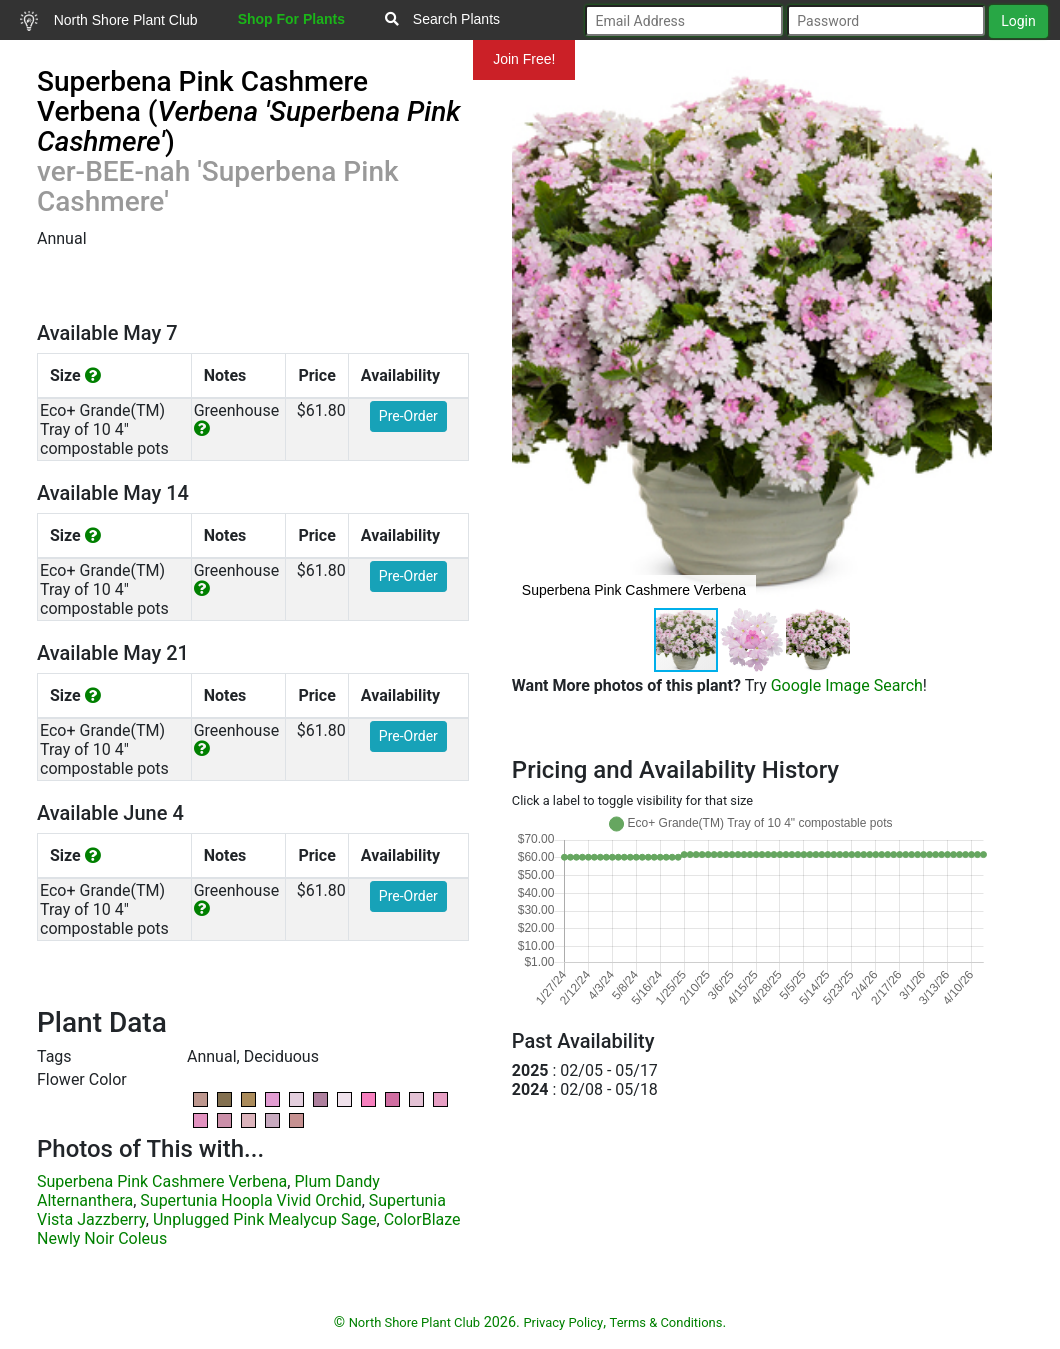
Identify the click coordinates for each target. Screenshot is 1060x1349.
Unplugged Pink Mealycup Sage (265, 1219)
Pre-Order (408, 416)
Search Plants (442, 19)
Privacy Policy (563, 1322)
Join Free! (524, 59)
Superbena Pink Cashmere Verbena (162, 1181)
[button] (974, 336)
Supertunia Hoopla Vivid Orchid (250, 1200)
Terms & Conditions (666, 1322)
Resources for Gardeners (98, 59)
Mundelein (409, 59)
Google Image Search (847, 685)
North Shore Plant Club (109, 21)
